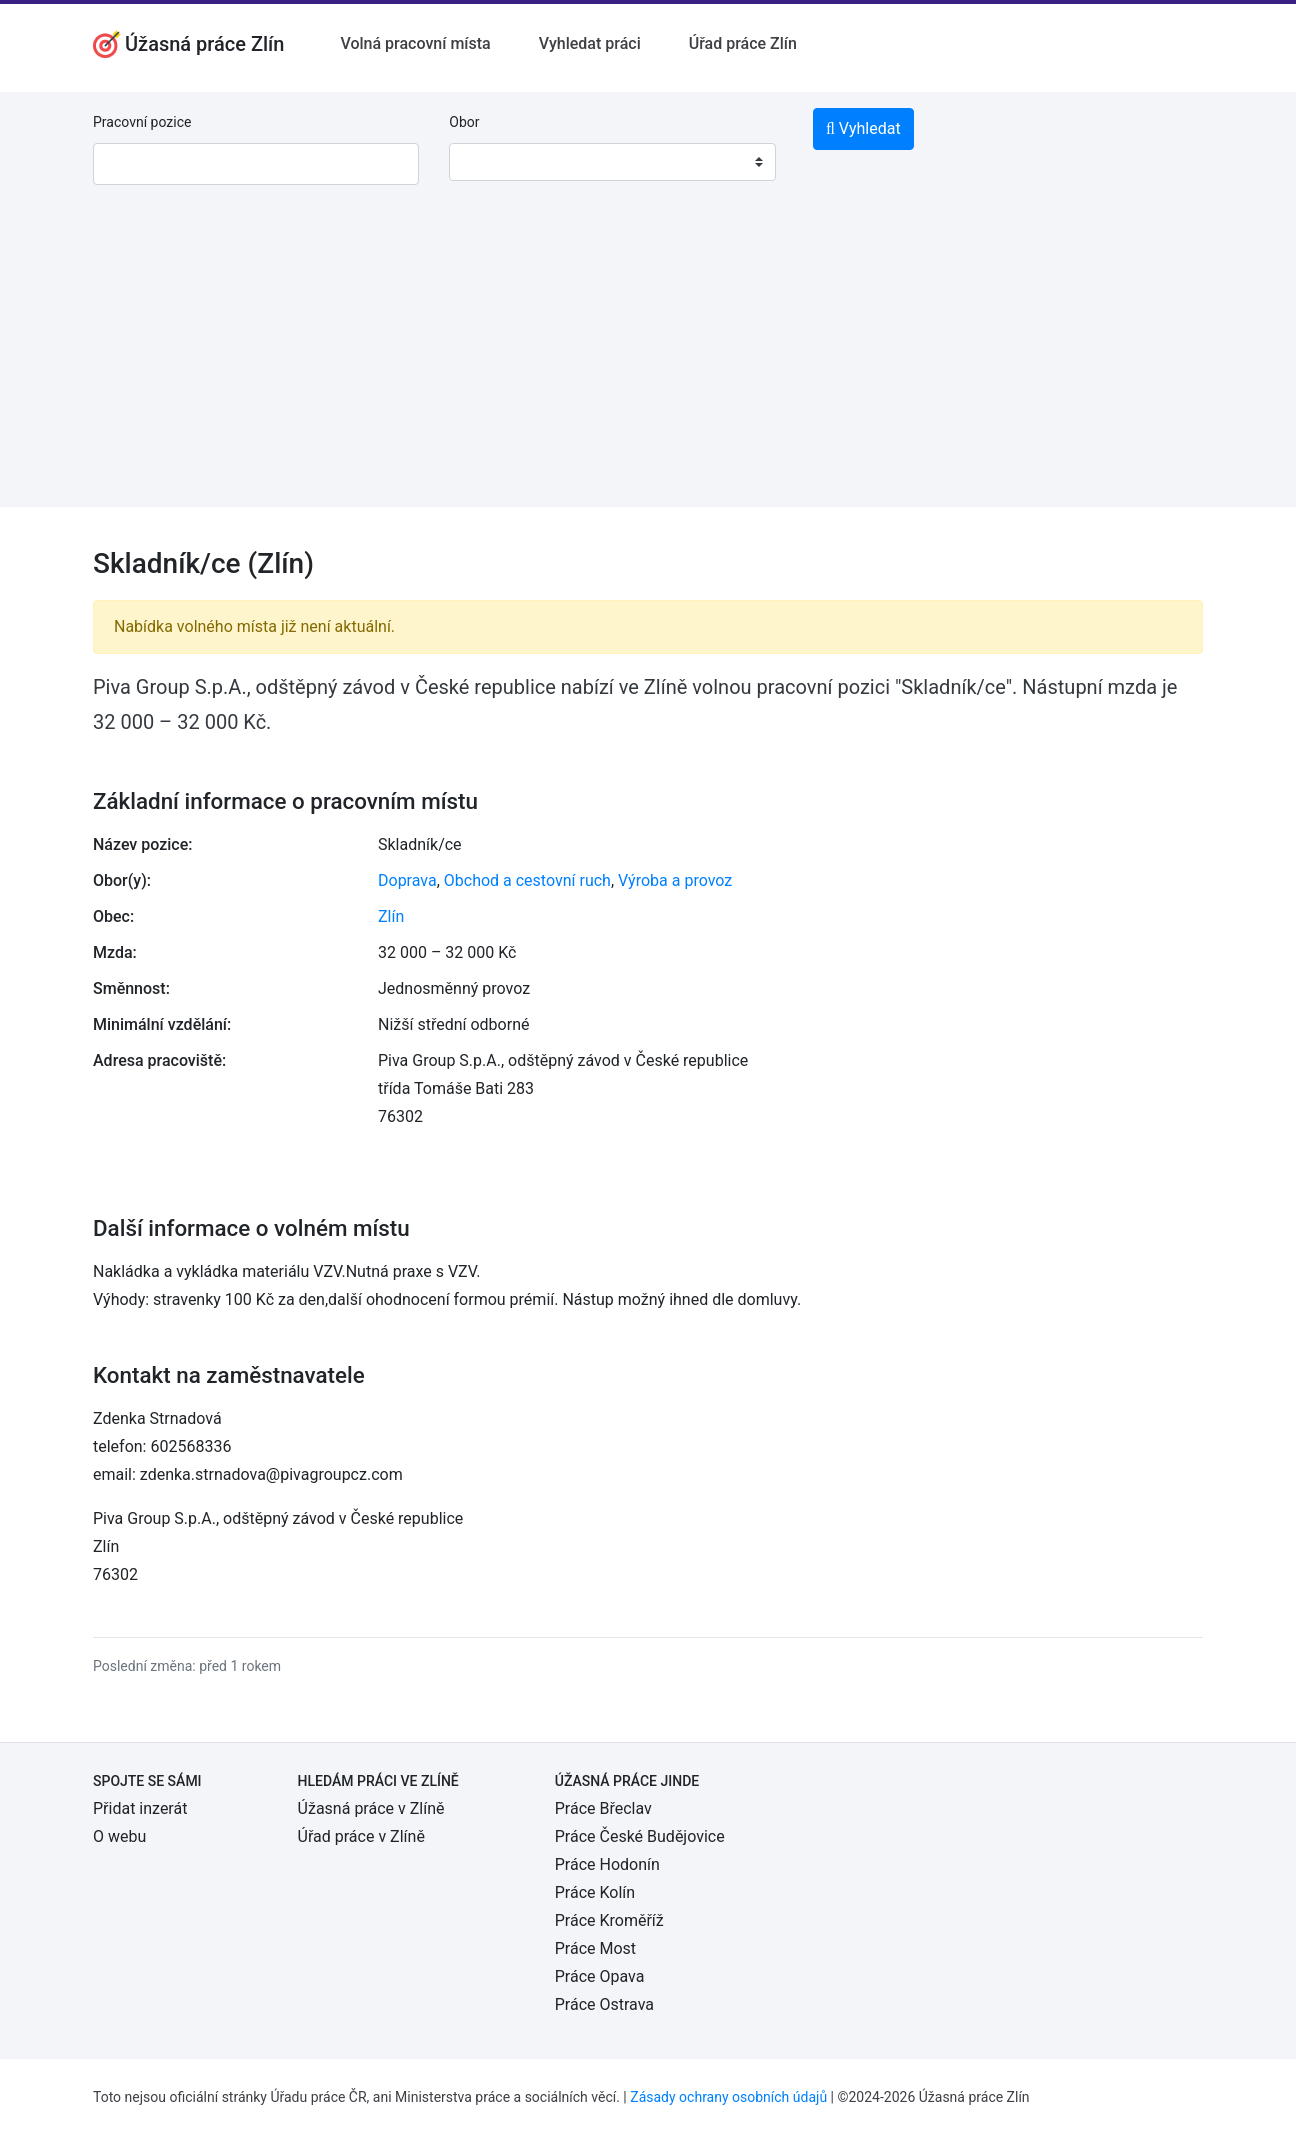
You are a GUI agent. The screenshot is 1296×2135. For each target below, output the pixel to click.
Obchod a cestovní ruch (527, 880)
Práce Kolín (595, 1892)
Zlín (391, 916)
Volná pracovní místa (415, 43)
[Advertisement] (648, 367)
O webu (119, 1836)
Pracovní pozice (142, 122)
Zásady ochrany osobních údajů (728, 2097)
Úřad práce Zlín (743, 43)
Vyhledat (863, 128)
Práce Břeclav (603, 1808)
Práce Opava (600, 1976)
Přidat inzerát (140, 1808)
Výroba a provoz (675, 880)
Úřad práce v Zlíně (361, 1836)
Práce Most (595, 1948)
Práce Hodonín (607, 1864)
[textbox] (490, 162)
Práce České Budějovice (640, 1836)
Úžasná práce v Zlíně (371, 1808)
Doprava (407, 880)
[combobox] (612, 162)
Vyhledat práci (590, 43)
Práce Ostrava (604, 2004)
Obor (464, 122)
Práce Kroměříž (609, 1920)
